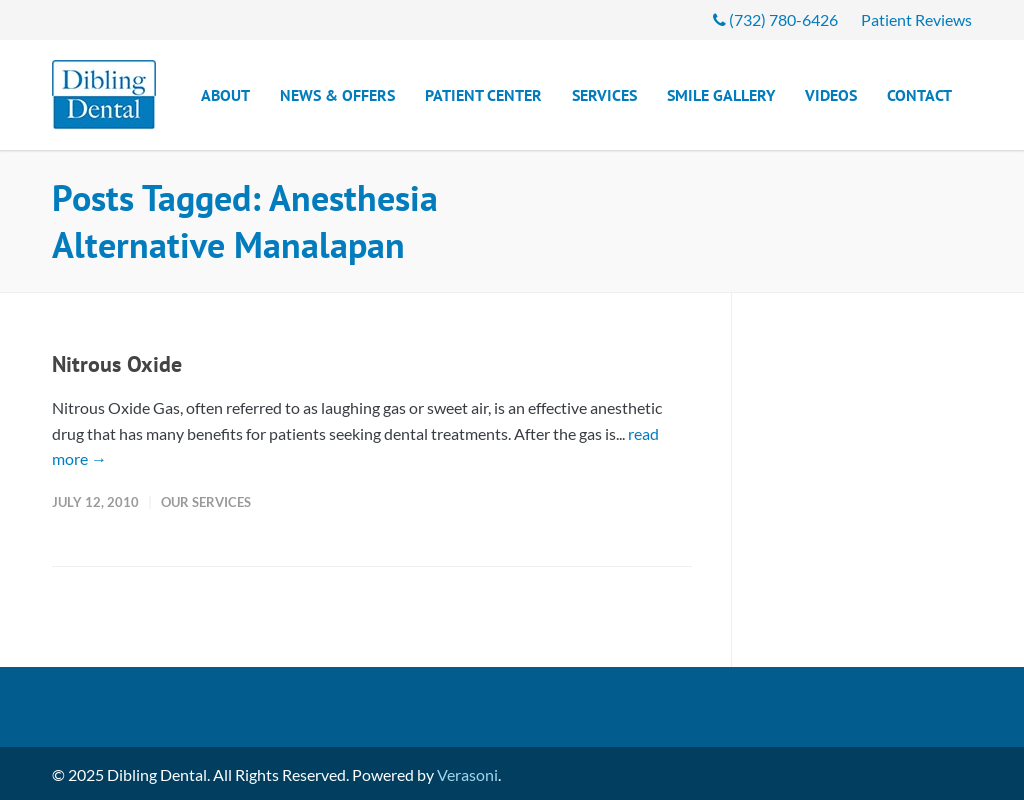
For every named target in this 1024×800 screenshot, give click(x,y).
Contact (919, 95)
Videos (831, 95)
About (225, 95)
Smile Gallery (721, 95)
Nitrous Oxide (117, 364)
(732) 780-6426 (775, 20)
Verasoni (467, 774)
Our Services (206, 502)
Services (604, 95)
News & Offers (337, 95)
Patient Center (483, 95)
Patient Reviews (916, 20)
